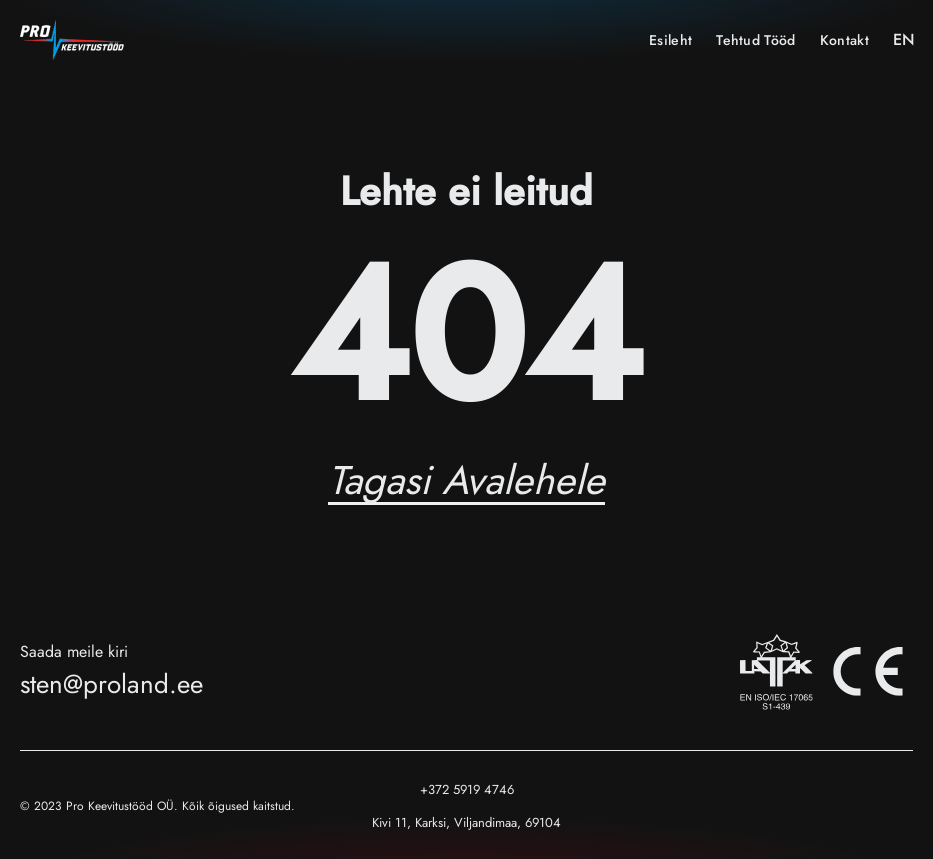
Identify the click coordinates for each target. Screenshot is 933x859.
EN (903, 39)
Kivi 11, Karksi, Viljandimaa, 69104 (466, 822)
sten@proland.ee (111, 684)
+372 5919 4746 (467, 789)
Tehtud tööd (756, 40)
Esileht (670, 40)
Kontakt (844, 40)
